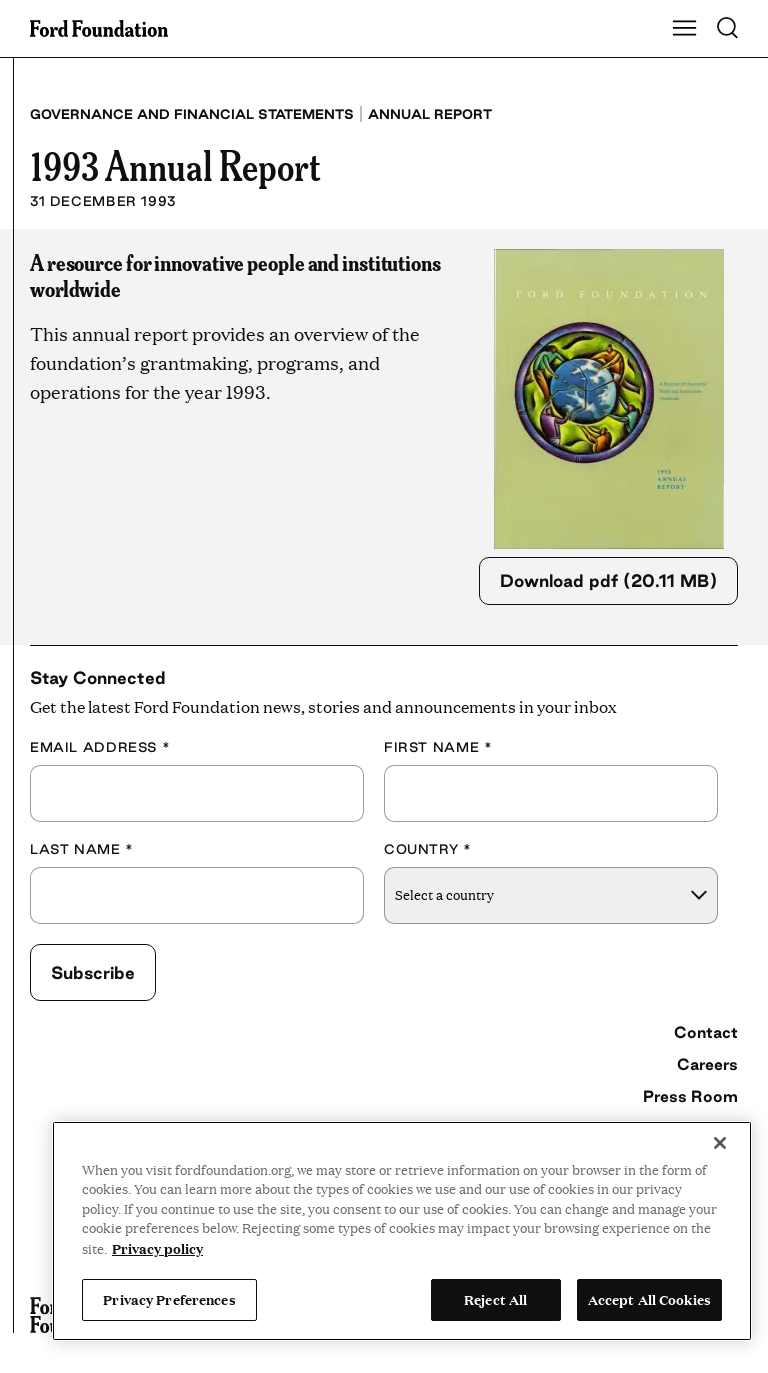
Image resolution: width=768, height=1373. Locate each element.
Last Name (82, 849)
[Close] (720, 1143)
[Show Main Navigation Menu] (685, 29)
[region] (402, 1231)
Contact (706, 1032)
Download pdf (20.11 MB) (608, 580)
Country (428, 849)
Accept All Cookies (649, 1299)
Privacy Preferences (169, 1299)
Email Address (100, 747)
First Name (438, 747)
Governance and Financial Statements (192, 114)
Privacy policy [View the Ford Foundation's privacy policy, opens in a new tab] (157, 1248)
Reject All (495, 1299)
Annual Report (430, 114)
